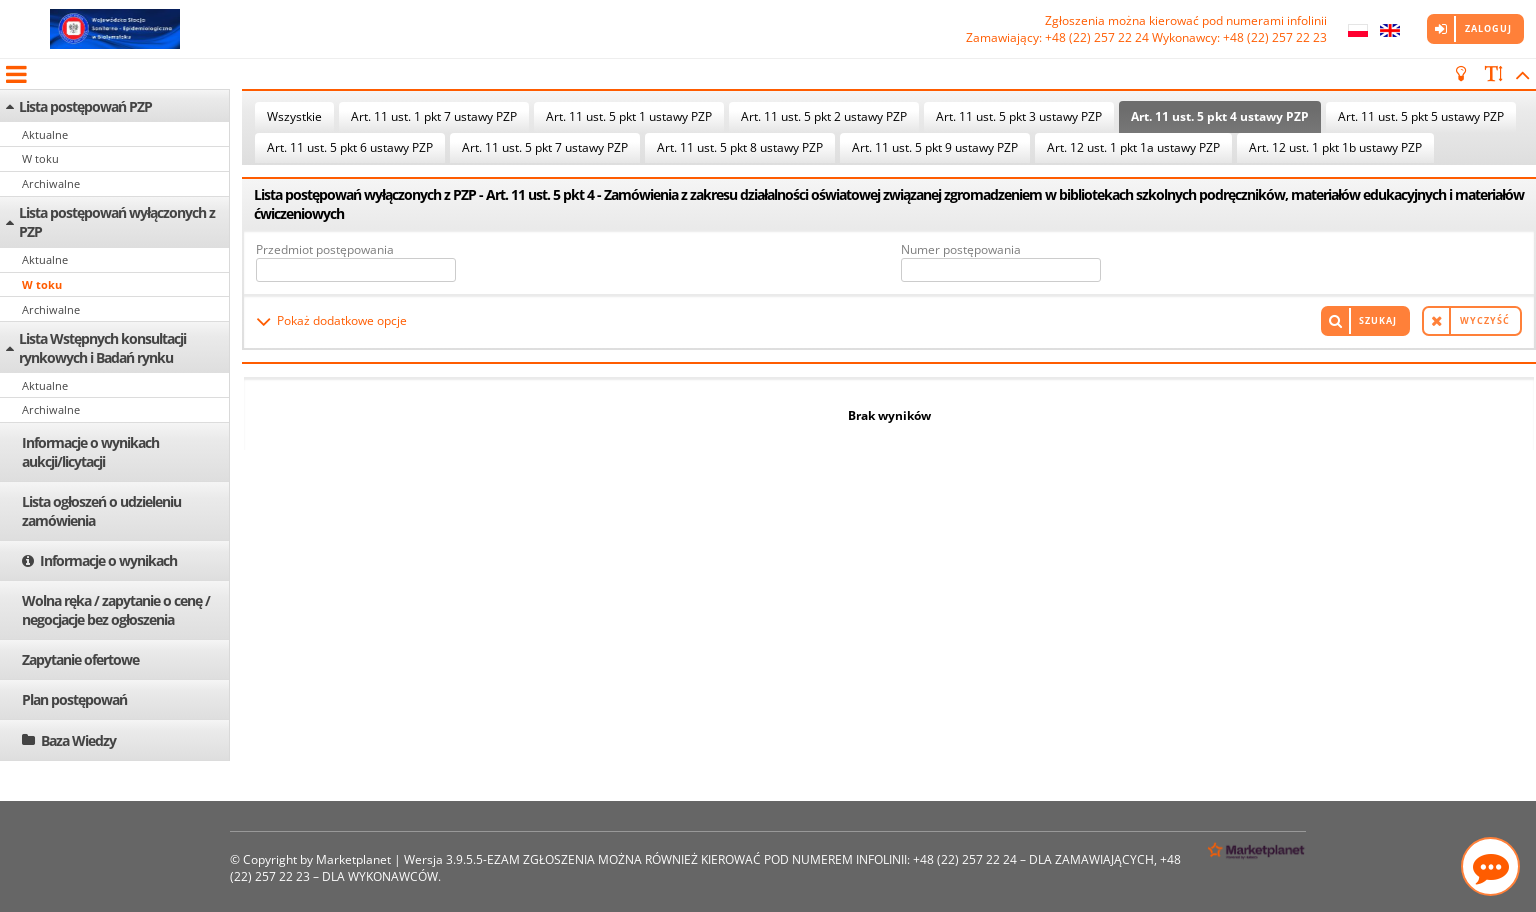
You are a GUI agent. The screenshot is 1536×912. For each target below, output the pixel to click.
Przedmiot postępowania (325, 249)
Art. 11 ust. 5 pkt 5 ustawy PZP (1421, 116)
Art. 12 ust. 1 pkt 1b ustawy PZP (1335, 147)
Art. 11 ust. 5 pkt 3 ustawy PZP (1019, 116)
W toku (40, 158)
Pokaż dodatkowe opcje (342, 320)
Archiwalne (51, 183)
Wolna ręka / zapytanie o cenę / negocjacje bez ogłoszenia (116, 610)
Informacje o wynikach (108, 560)
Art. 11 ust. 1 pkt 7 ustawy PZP (434, 116)
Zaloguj (1488, 28)
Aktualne (45, 134)
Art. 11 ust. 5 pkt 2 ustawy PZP (824, 116)
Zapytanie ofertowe (80, 659)
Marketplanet (353, 859)
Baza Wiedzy (78, 740)
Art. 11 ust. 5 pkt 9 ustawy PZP (935, 147)
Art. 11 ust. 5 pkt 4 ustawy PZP (1220, 116)
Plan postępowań (74, 699)
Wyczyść (1485, 320)
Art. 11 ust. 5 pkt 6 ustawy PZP (350, 147)
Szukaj (1378, 320)
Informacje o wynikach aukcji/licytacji (90, 452)
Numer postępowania (961, 249)
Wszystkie (294, 116)
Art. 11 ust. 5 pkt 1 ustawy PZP (629, 116)
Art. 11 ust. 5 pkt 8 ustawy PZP (740, 147)
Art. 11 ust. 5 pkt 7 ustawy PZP (545, 147)
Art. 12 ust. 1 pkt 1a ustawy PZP (1133, 147)
